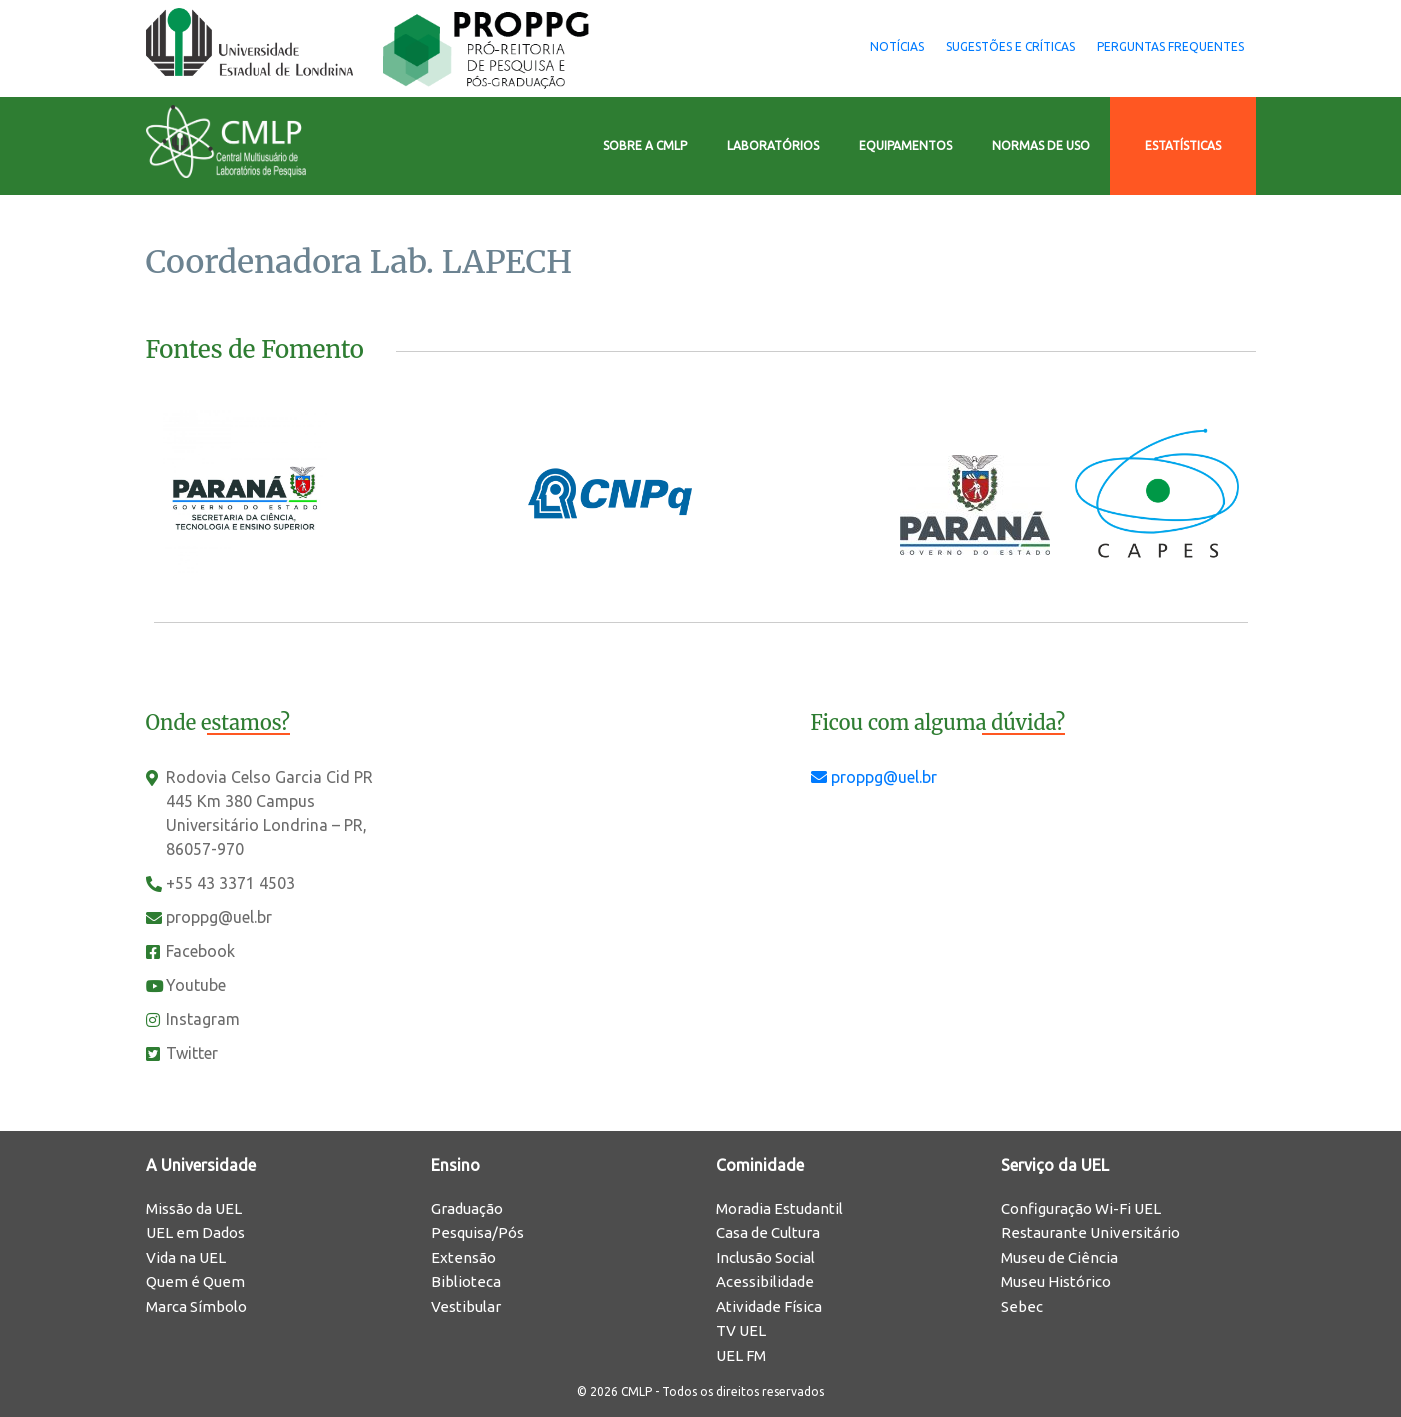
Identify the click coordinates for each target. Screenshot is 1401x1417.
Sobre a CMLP (645, 145)
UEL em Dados (195, 1232)
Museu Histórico (1056, 1281)
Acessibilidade (765, 1281)
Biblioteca (466, 1281)
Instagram (203, 1019)
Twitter (192, 1053)
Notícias (828, 46)
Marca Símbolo (196, 1306)
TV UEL (741, 1330)
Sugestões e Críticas (969, 46)
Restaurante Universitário (1090, 1232)
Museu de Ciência (1059, 1257)
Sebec (1022, 1306)
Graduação (467, 1208)
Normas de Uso (1041, 145)
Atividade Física (769, 1306)
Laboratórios (773, 145)
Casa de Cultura (768, 1232)
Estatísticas (1183, 145)
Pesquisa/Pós (477, 1232)
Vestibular (466, 1306)
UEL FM (741, 1355)
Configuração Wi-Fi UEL (1081, 1208)
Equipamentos (905, 145)
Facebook (200, 951)
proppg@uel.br (219, 917)
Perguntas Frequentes (1157, 46)
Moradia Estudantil (779, 1208)
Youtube (196, 985)
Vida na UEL (186, 1257)
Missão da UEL (194, 1208)
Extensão (463, 1257)
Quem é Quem (195, 1281)
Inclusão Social (765, 1257)
